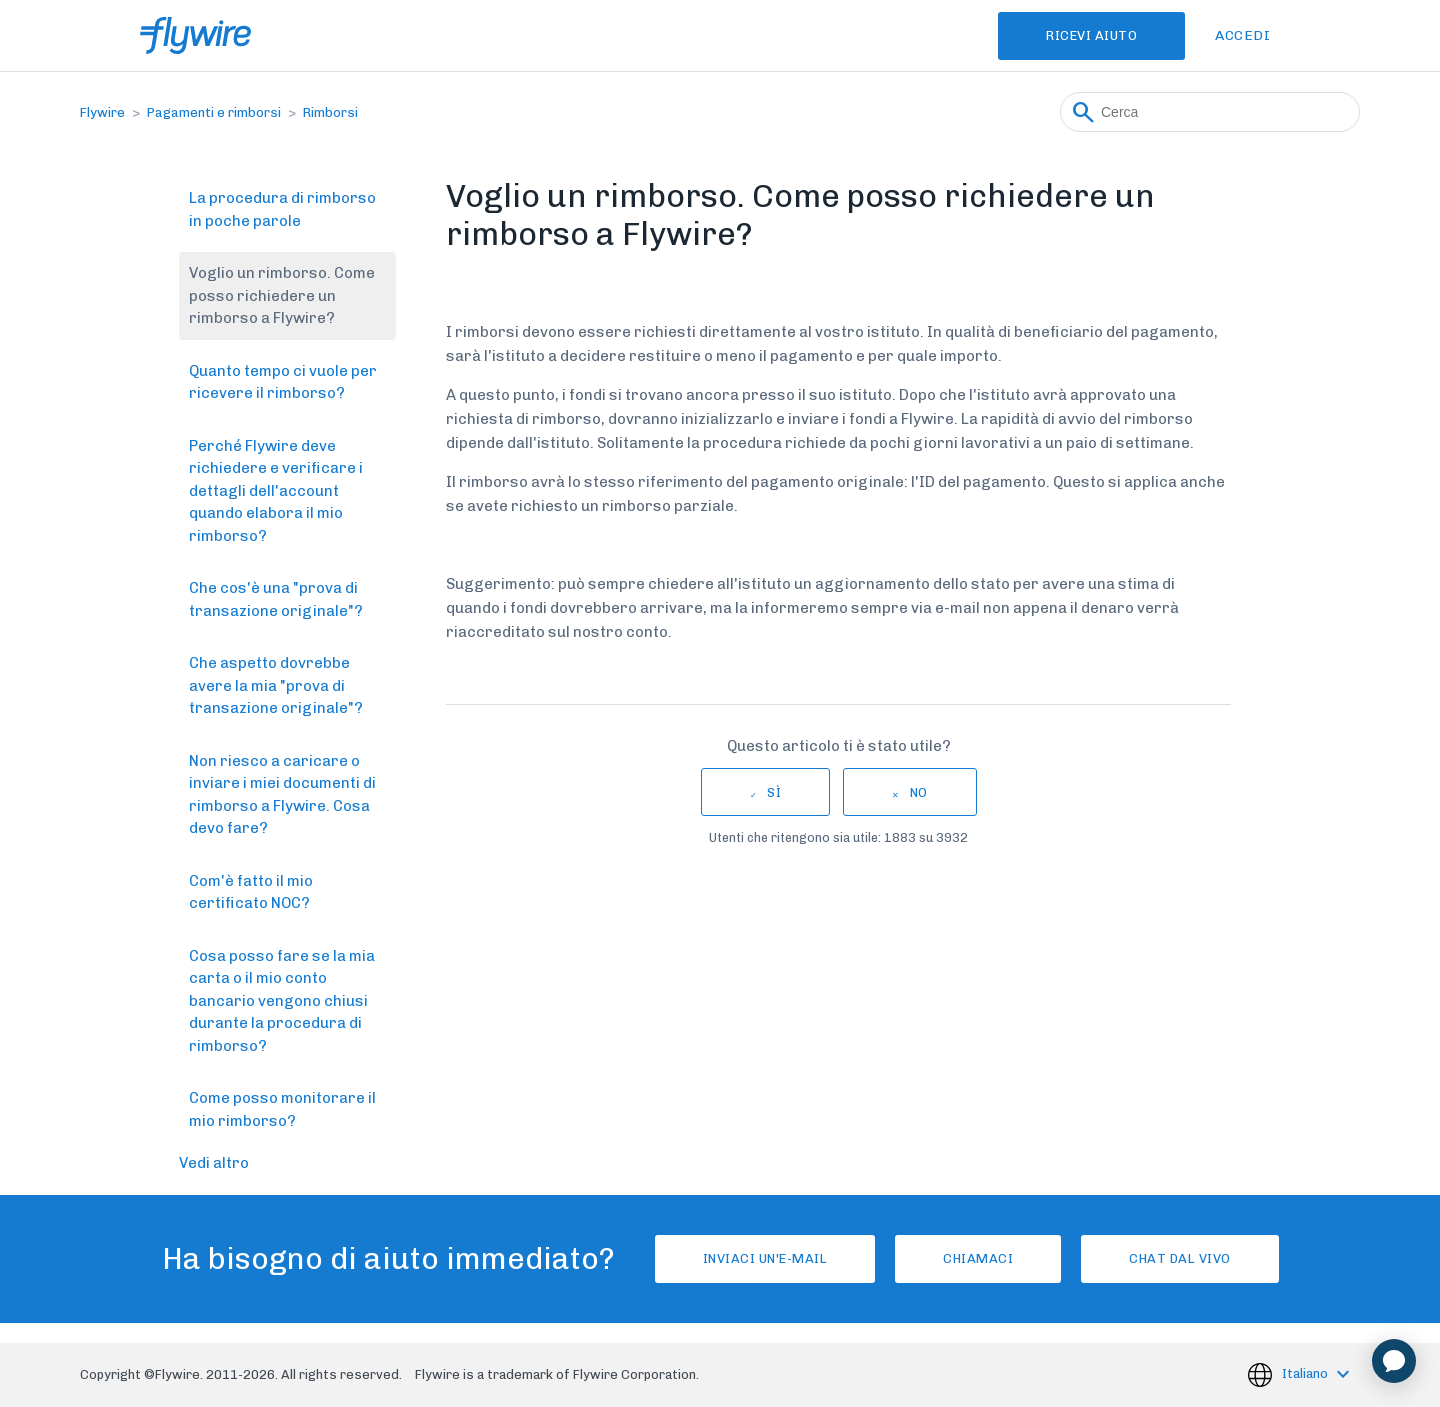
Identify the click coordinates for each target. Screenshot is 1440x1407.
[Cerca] (1210, 112)
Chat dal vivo (1180, 1258)
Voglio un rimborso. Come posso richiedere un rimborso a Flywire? (282, 295)
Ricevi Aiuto (1091, 35)
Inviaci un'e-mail (765, 1258)
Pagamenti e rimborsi (214, 112)
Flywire (102, 112)
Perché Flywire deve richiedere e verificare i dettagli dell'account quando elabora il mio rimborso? (276, 491)
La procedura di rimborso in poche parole (282, 209)
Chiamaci (978, 1258)
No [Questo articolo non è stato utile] (919, 792)
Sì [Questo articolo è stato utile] (774, 792)
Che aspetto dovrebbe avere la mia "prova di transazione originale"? (276, 685)
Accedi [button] (1242, 35)
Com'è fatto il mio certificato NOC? (251, 892)
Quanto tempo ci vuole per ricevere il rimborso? (283, 382)
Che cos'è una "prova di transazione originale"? (276, 599)
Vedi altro (214, 1163)
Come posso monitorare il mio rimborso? (282, 1109)
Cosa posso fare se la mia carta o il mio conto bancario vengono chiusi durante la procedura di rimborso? (282, 1001)
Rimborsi (330, 112)
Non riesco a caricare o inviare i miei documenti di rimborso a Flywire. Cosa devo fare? (282, 795)
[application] (1394, 1361)
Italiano (1306, 1373)
